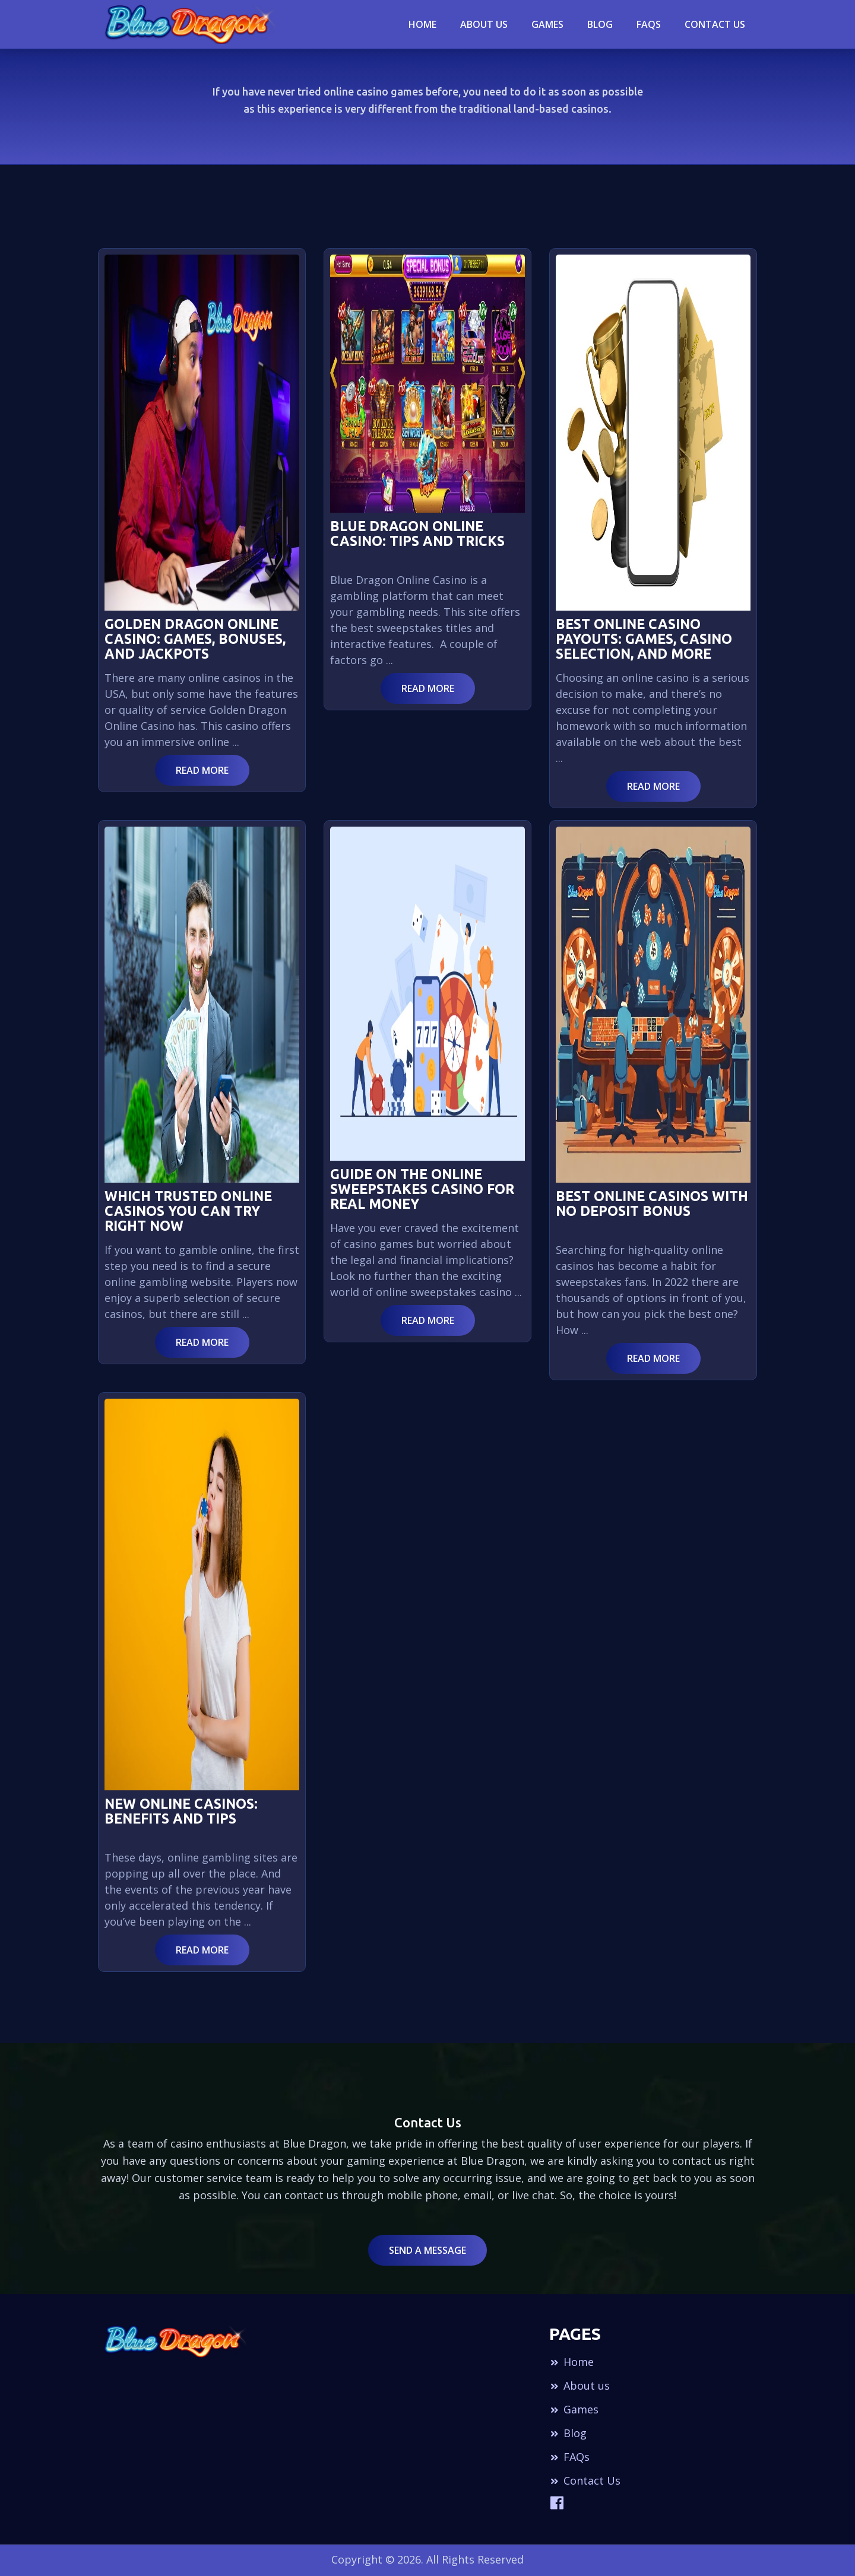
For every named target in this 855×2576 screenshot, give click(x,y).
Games (547, 24)
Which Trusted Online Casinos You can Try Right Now (188, 1211)
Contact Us (715, 24)
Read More (202, 770)
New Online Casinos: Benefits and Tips (181, 1811)
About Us (484, 24)
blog (600, 24)
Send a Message (427, 2250)
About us (579, 2385)
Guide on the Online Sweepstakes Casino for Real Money (422, 1189)
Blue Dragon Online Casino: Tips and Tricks (417, 533)
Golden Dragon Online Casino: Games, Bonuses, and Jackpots (195, 639)
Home (422, 24)
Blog (568, 2433)
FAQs (569, 2457)
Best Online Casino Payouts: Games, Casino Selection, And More (644, 639)
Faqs (648, 24)
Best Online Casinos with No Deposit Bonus (652, 1203)
